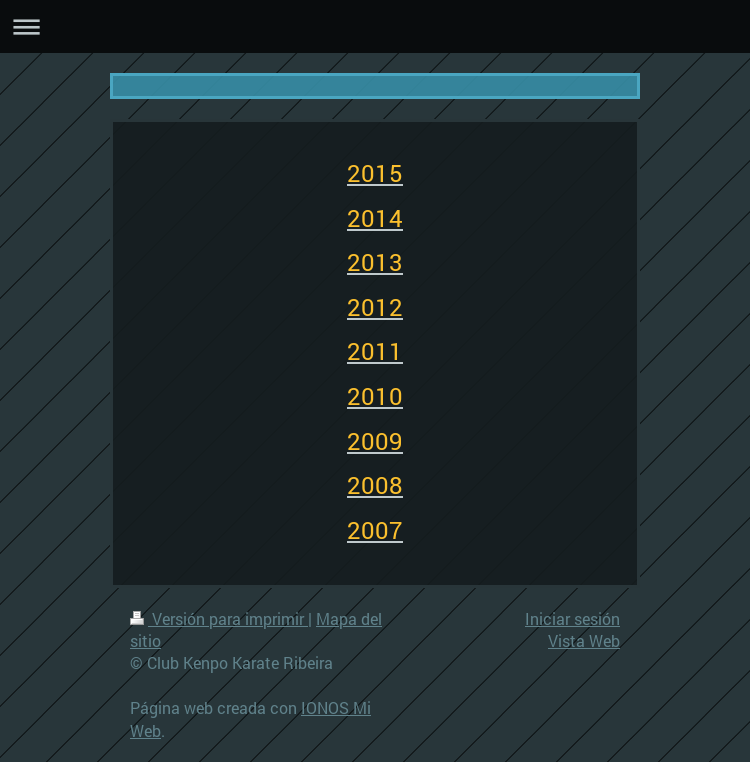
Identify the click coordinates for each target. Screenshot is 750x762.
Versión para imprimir (219, 618)
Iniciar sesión (572, 618)
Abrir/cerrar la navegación (375, 26)
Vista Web (584, 640)
